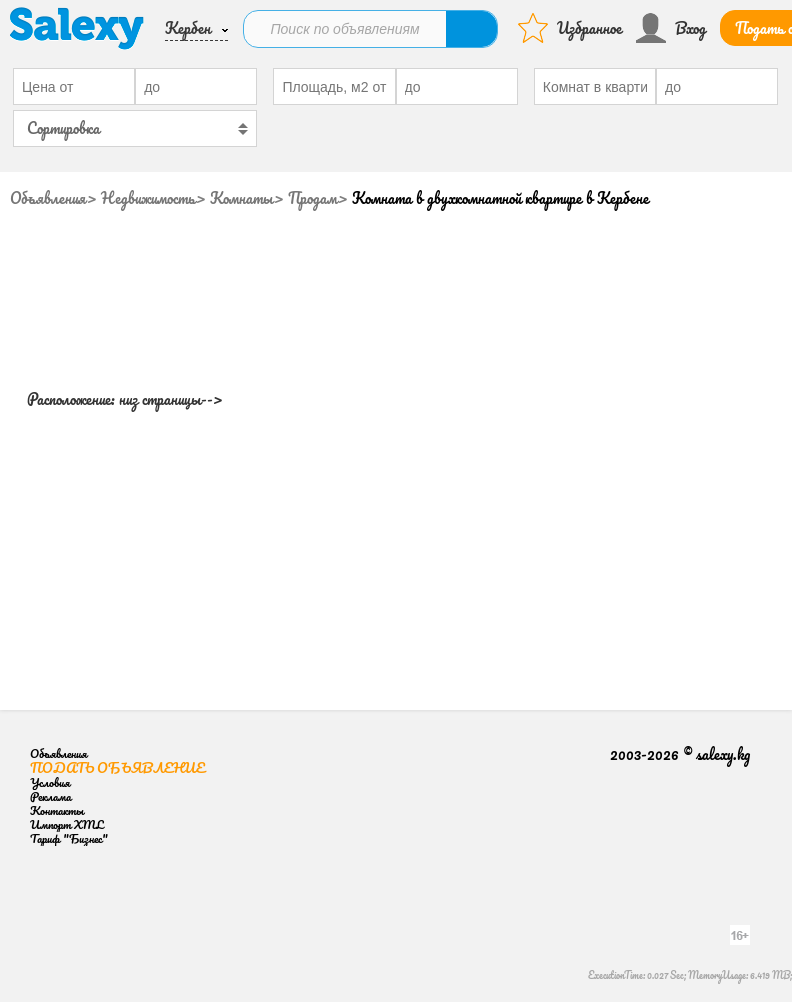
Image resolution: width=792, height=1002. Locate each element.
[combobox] (135, 128)
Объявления (48, 198)
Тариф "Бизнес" (69, 838)
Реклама (50, 796)
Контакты (57, 810)
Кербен (188, 28)
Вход (690, 28)
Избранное (589, 28)
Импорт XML (66, 824)
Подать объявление (117, 767)
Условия (50, 782)
